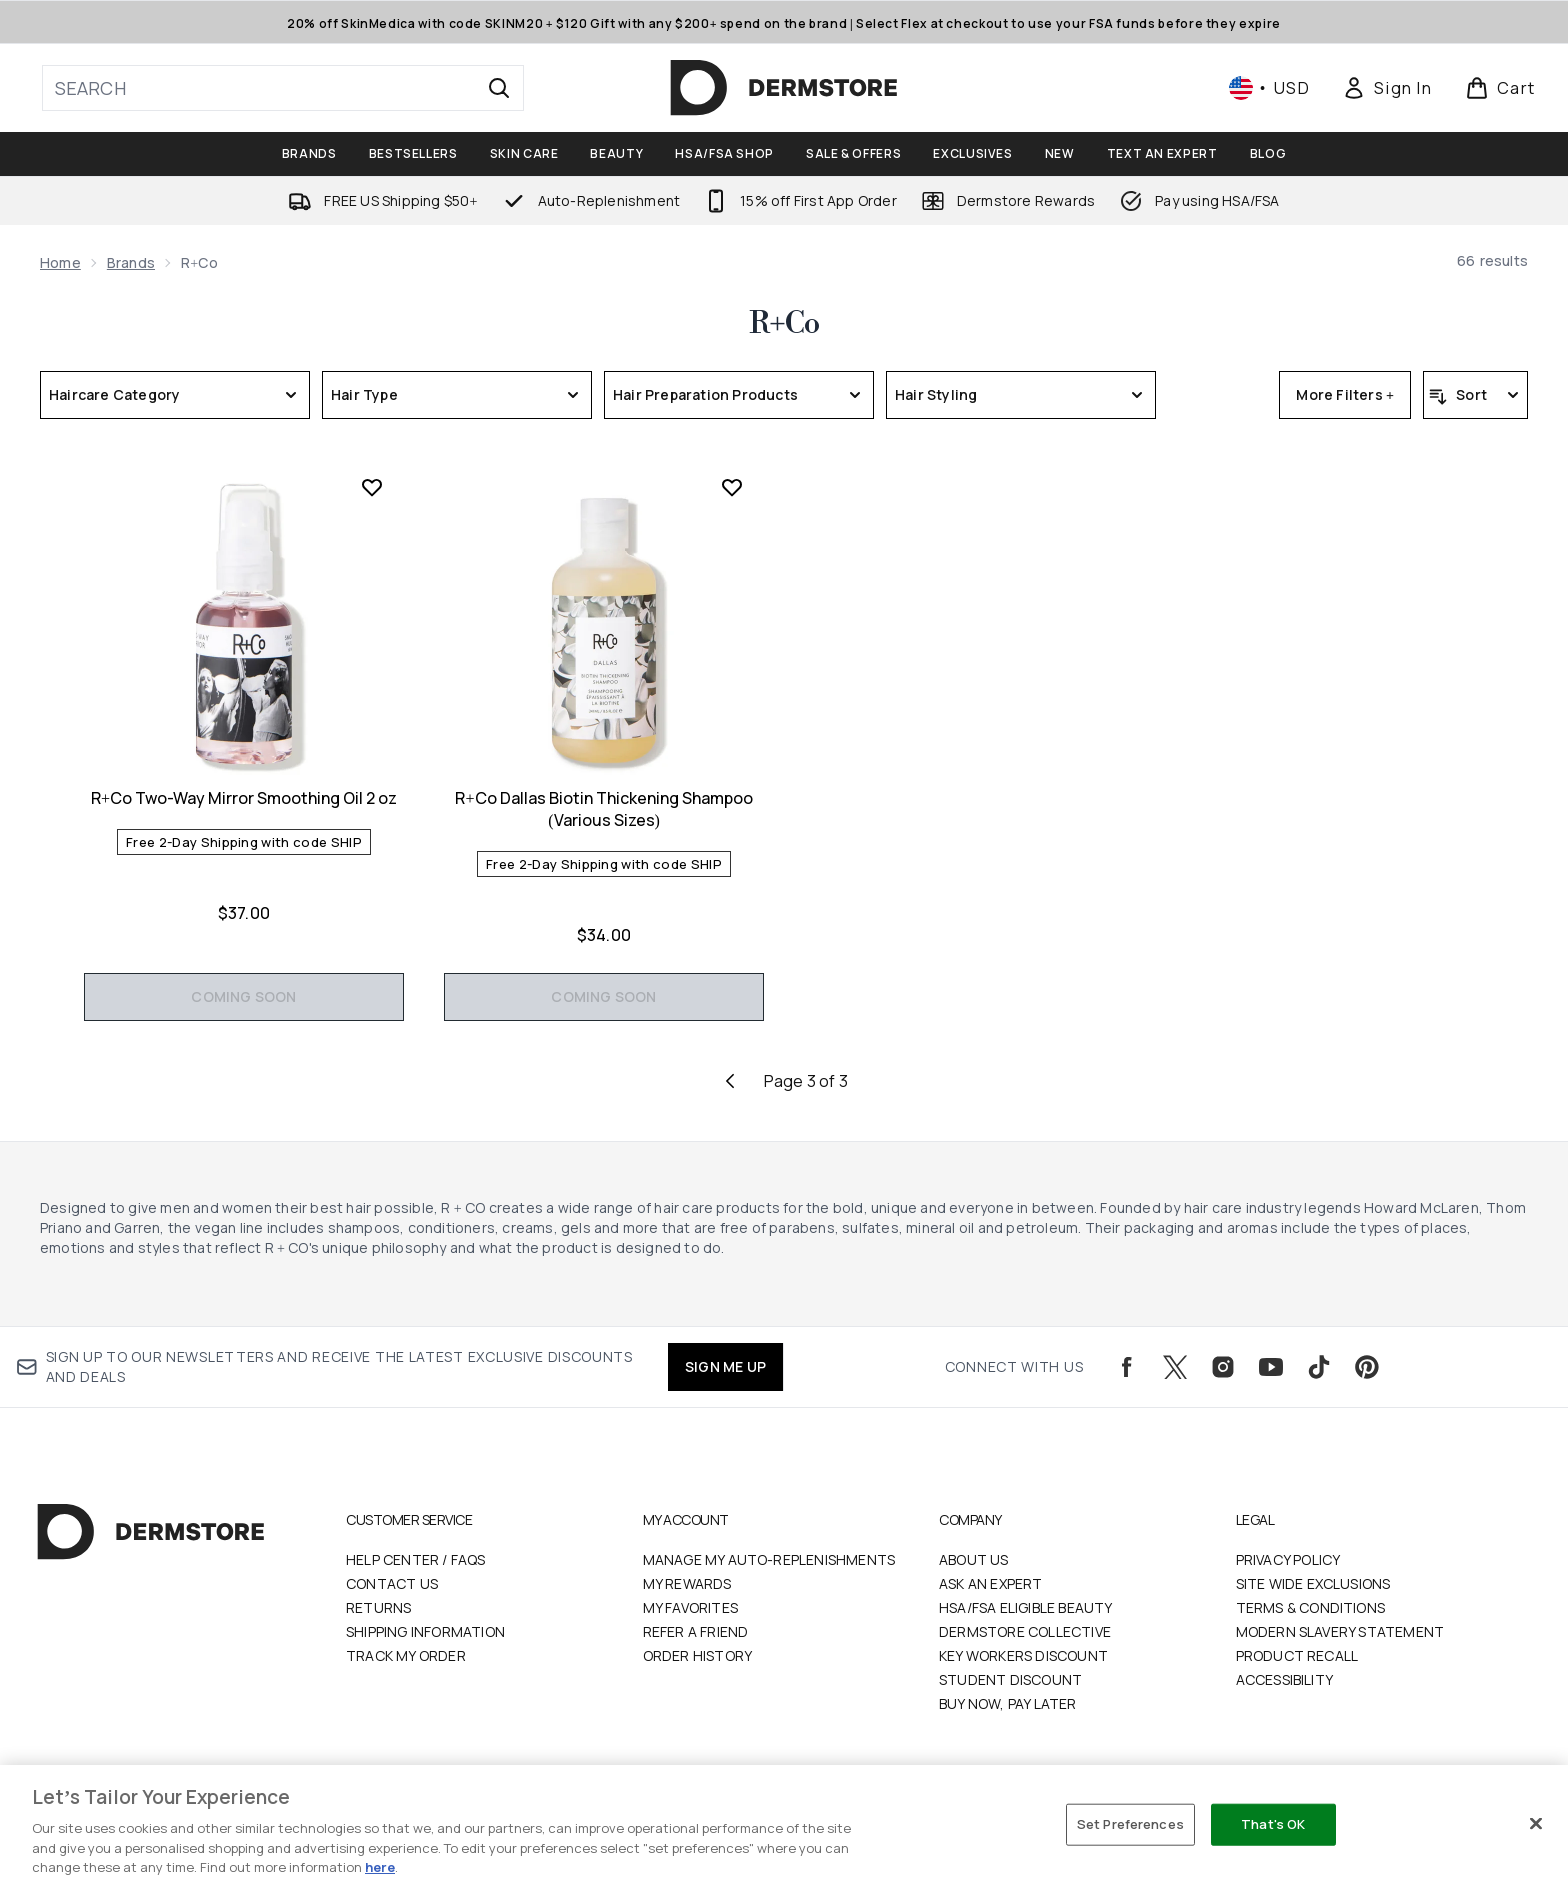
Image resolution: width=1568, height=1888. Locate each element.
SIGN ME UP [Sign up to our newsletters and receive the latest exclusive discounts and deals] (725, 1366)
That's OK (1273, 1824)
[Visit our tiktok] (1319, 1367)
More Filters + (1345, 394)
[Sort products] (1475, 395)
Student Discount (1010, 1679)
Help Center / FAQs (416, 1559)
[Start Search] (499, 88)
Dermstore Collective (1025, 1631)
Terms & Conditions (1311, 1607)
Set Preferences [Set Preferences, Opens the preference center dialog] (1130, 1824)
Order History (698, 1655)
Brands (131, 262)
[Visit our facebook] (1127, 1367)
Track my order (406, 1655)
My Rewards (687, 1583)
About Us (974, 1559)
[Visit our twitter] (1175, 1367)
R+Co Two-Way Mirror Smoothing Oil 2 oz (244, 798)
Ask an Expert (991, 1583)
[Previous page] (730, 1081)
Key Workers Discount (1023, 1655)
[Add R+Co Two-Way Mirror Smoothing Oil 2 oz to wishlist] (372, 487)
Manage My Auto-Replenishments (769, 1559)
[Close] (1536, 1824)
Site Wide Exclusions (1313, 1583)
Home (60, 262)
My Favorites (690, 1607)
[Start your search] (283, 88)
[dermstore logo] (784, 88)
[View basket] (1500, 88)
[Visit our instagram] (1223, 1367)
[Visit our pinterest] (1367, 1367)
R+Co (784, 324)
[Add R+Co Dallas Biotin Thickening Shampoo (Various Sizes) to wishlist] (732, 487)
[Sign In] (1387, 88)
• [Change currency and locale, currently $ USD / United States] (1269, 88)
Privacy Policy (1288, 1559)
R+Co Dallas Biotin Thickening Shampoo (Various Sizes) (603, 809)
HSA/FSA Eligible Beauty (1026, 1607)
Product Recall (1297, 1655)
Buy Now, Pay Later (1008, 1703)
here (380, 1867)
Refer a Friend (696, 1631)
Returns (378, 1607)
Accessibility (1285, 1679)
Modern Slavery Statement (1340, 1631)
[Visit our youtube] (1271, 1367)
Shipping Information (425, 1631)
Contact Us (392, 1583)
